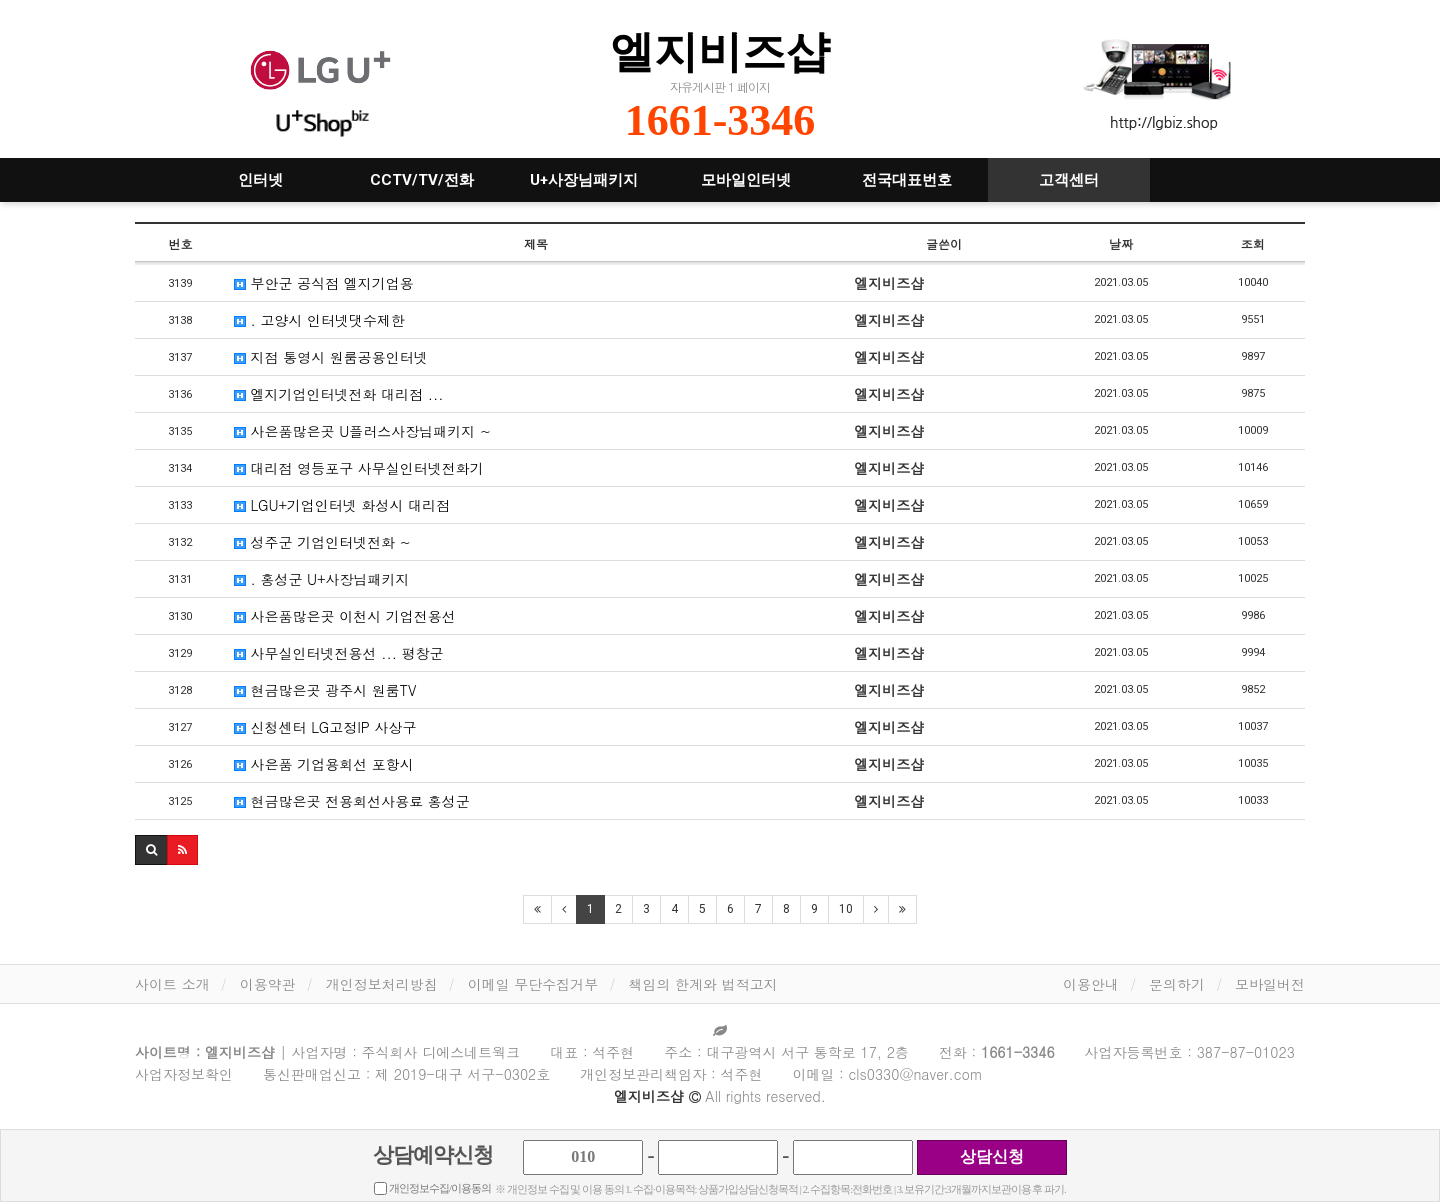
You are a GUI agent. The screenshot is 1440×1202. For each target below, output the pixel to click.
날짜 (1121, 243)
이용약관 (268, 984)
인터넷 (260, 180)
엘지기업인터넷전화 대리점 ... (339, 394)
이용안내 (1091, 984)
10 (846, 909)
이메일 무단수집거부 (533, 984)
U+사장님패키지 (584, 180)
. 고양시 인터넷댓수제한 (319, 320)
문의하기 (1177, 984)
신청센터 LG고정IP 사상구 (325, 727)
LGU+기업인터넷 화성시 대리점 (342, 505)
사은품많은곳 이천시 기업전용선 (345, 616)
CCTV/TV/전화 (422, 180)
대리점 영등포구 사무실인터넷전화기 (359, 468)
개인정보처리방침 (382, 984)
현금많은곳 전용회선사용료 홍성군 (352, 801)
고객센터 (1069, 180)
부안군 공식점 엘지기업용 (324, 283)
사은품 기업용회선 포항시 (324, 764)
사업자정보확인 (184, 1074)
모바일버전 (1270, 984)
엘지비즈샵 (720, 51)
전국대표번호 (907, 180)
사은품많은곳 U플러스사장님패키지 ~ (362, 431)
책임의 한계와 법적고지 (702, 984)
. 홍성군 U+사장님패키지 (322, 579)
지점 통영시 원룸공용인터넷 (331, 357)
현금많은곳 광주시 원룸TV (325, 690)
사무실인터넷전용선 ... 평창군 (339, 653)
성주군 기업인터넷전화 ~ (322, 542)
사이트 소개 (172, 984)
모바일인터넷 (746, 180)
